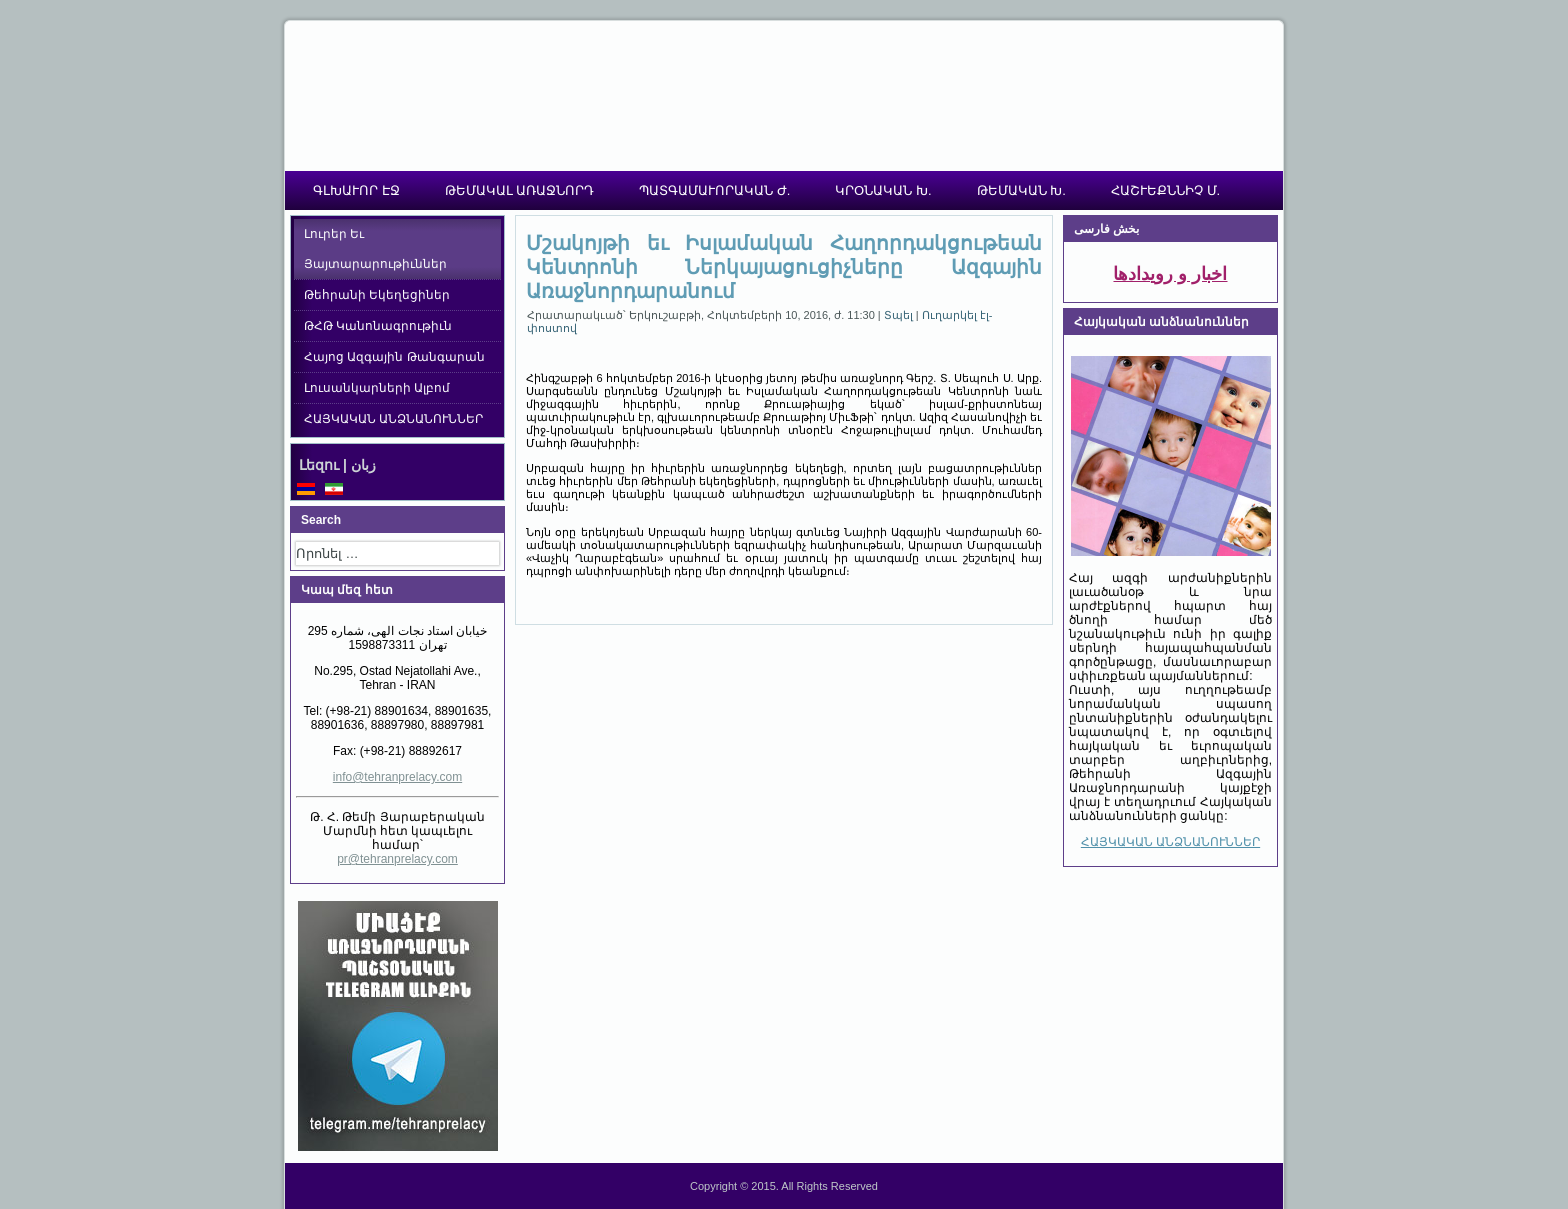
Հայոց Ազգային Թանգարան (394, 357)
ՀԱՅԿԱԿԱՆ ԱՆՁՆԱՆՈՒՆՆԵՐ (393, 419)
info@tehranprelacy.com (397, 777)
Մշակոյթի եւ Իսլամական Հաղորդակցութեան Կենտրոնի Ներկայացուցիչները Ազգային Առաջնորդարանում (784, 267)
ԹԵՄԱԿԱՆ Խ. (1021, 190)
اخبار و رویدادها (1170, 274)
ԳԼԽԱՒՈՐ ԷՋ (356, 190)
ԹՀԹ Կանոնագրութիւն (378, 326)
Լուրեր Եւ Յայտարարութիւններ (375, 249)
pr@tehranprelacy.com (397, 859)
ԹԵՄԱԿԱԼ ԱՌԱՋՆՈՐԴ (520, 190)
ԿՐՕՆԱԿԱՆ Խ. (883, 190)
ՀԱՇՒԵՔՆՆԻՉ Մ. (1165, 190)
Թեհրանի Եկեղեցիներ (377, 295)
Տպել (900, 315)
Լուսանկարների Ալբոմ (377, 388)
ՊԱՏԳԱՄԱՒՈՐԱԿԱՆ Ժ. (714, 190)
